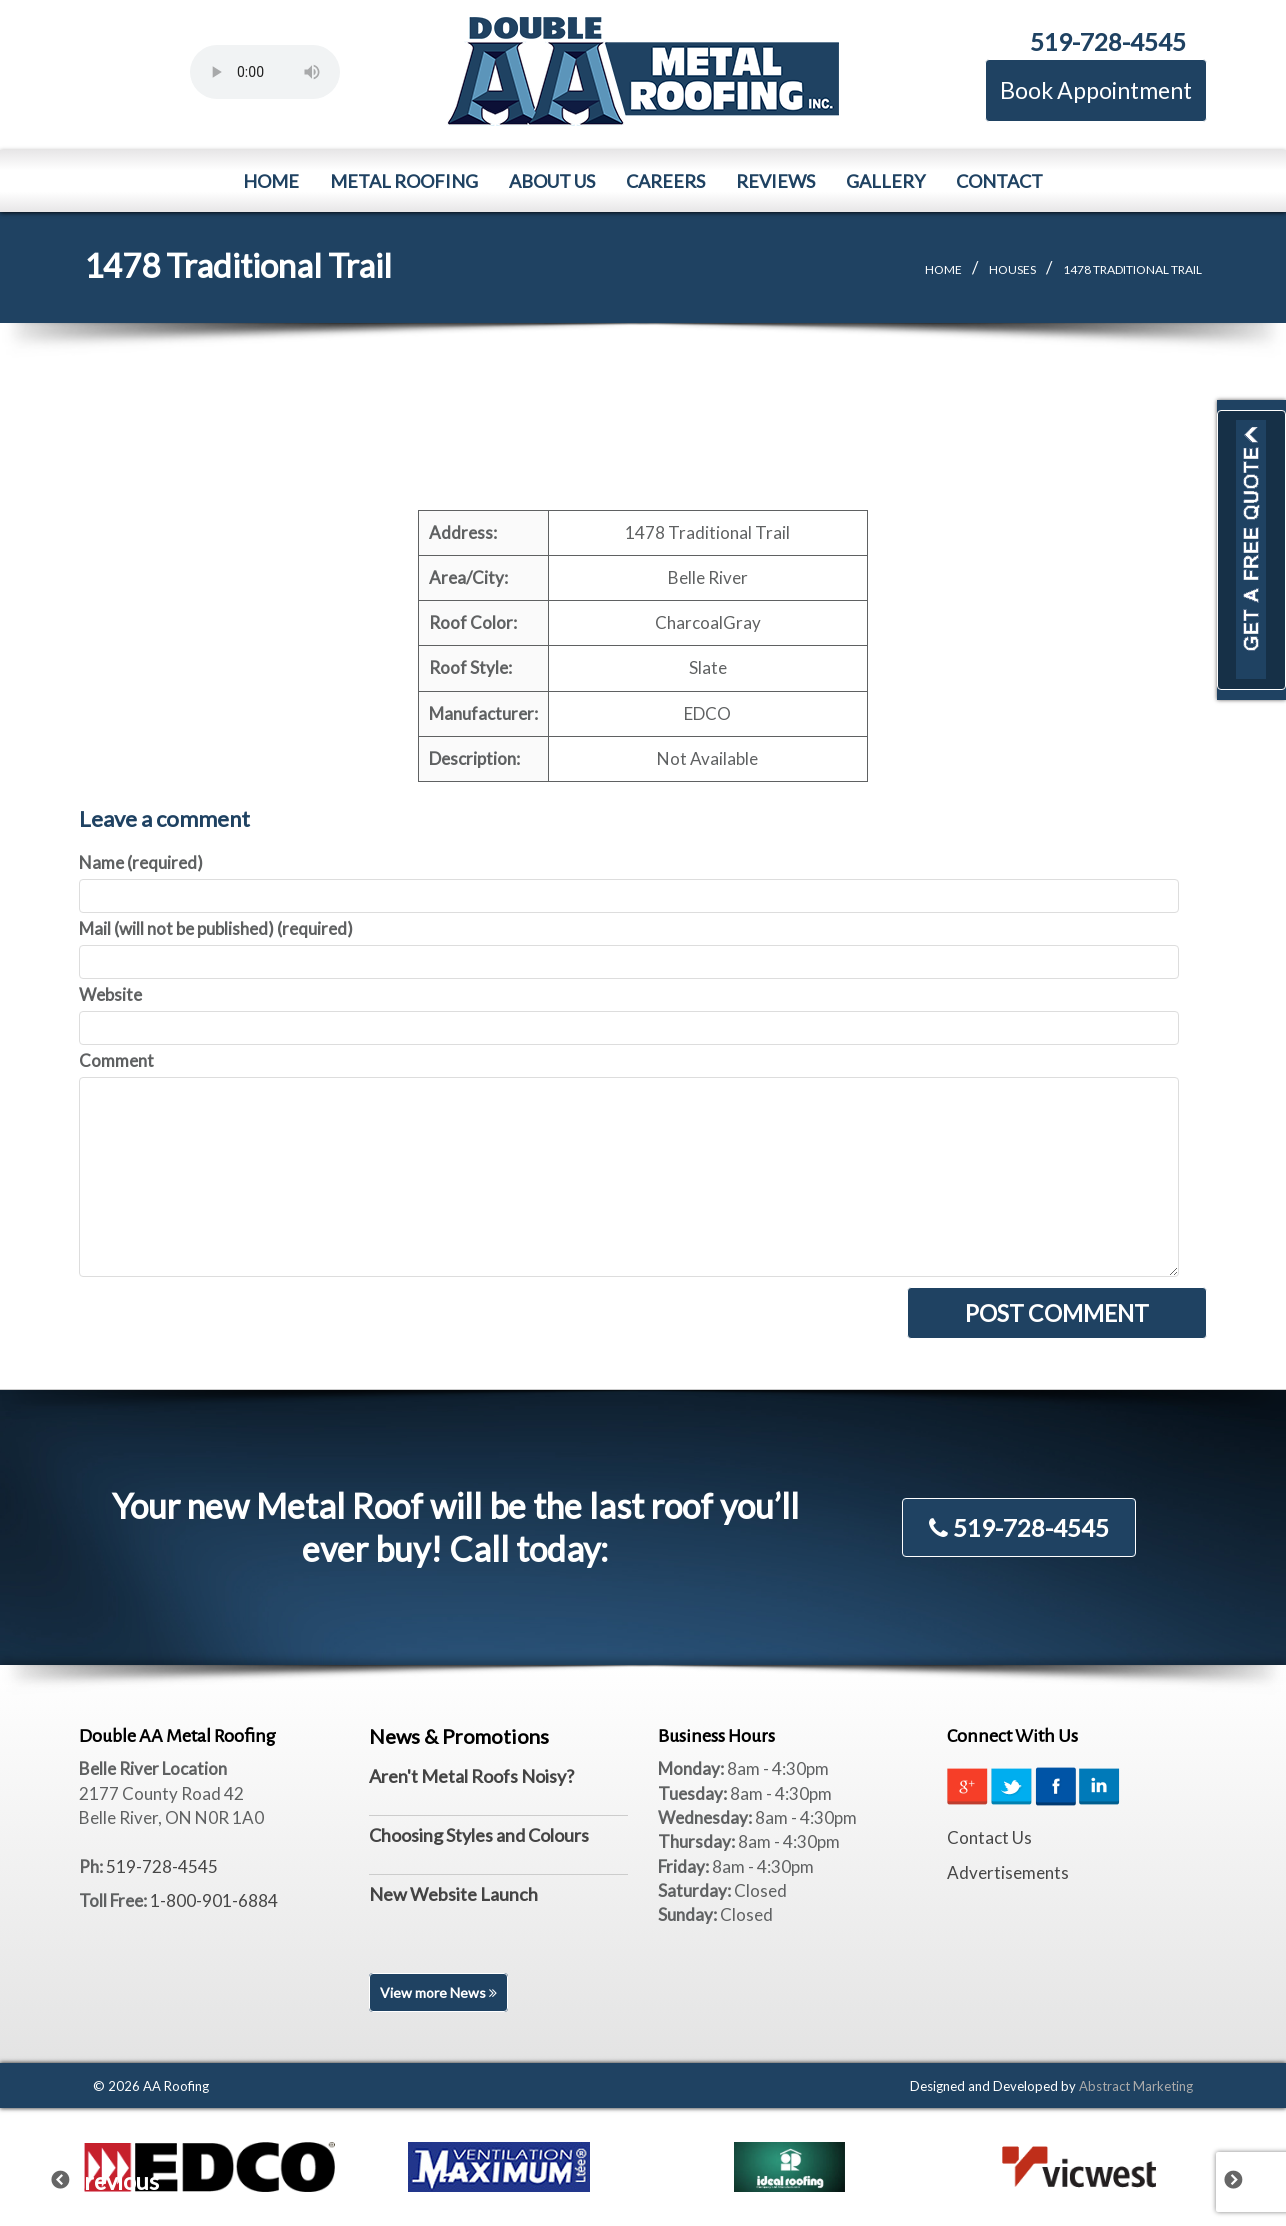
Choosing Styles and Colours (479, 1835)
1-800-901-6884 (214, 1900)
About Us (552, 181)
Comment (116, 1060)
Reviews (775, 181)
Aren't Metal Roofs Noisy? (471, 1776)
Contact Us (989, 1837)
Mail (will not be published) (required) (216, 928)
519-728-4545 (1108, 41)
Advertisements (1008, 1872)
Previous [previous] (73, 2176)
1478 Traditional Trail (1132, 269)
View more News (438, 1992)
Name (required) (141, 862)
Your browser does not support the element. (265, 72)
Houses (1012, 269)
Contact (999, 181)
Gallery (885, 181)
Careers (665, 181)
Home (271, 181)
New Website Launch (453, 1894)
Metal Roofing (404, 181)
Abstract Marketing (1136, 2086)
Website (110, 994)
